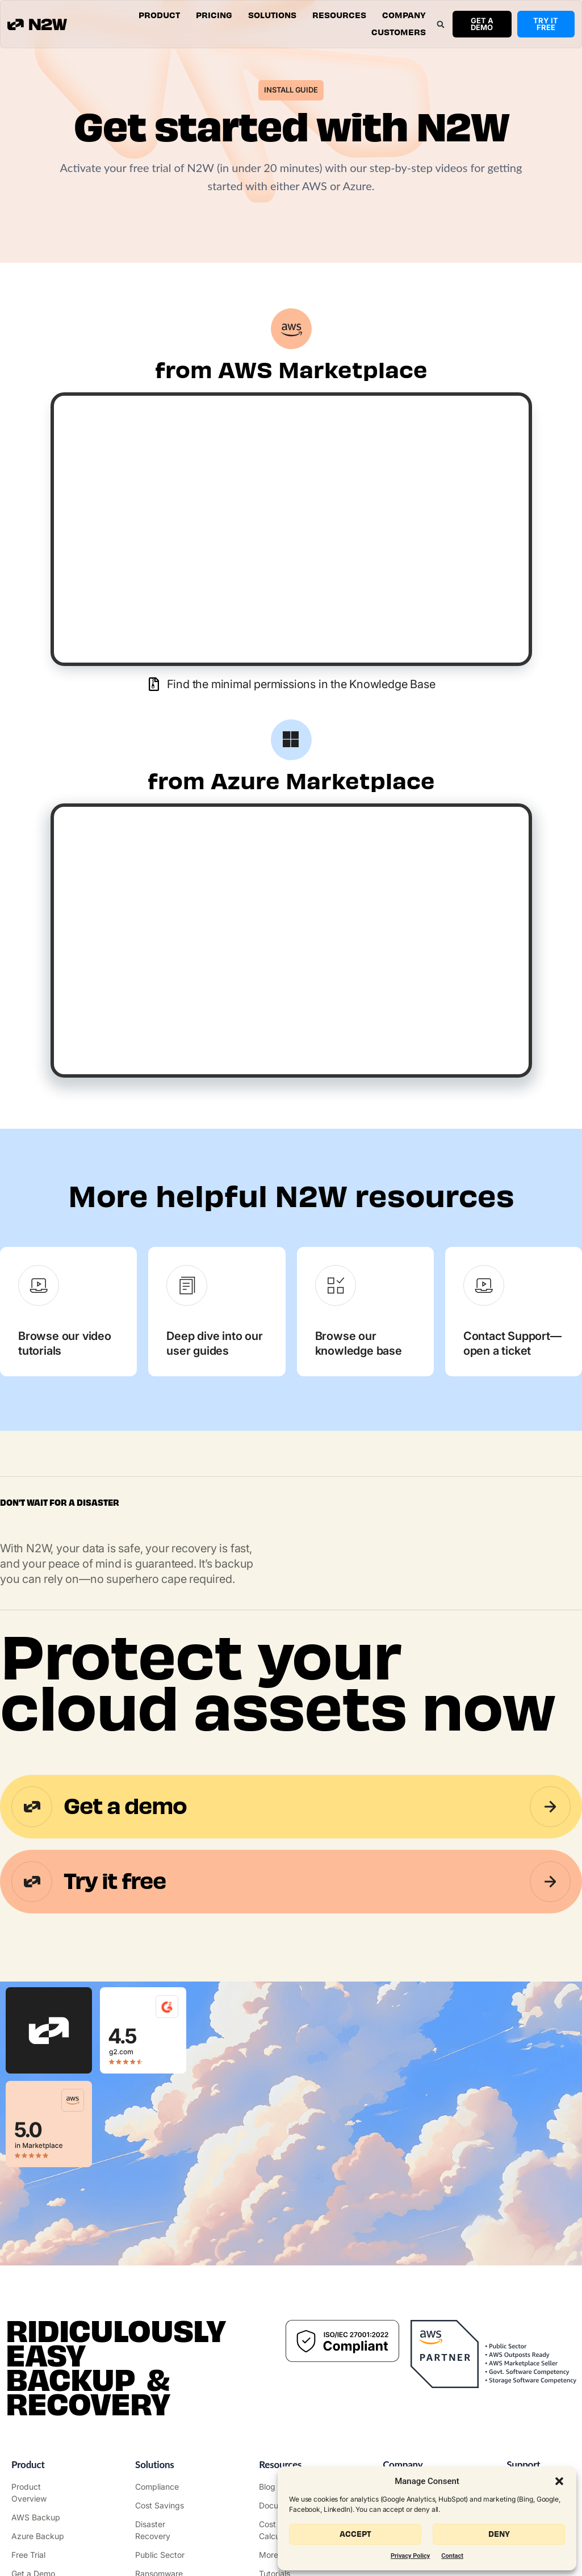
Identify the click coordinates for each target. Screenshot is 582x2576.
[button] (559, 2481)
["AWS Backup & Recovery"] (43, 2517)
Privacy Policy (410, 2556)
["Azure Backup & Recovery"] (43, 2536)
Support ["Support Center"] (523, 2464)
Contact (452, 2556)
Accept (355, 2534)
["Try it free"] (43, 2555)
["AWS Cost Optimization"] (167, 2505)
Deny (499, 2534)
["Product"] (43, 2492)
